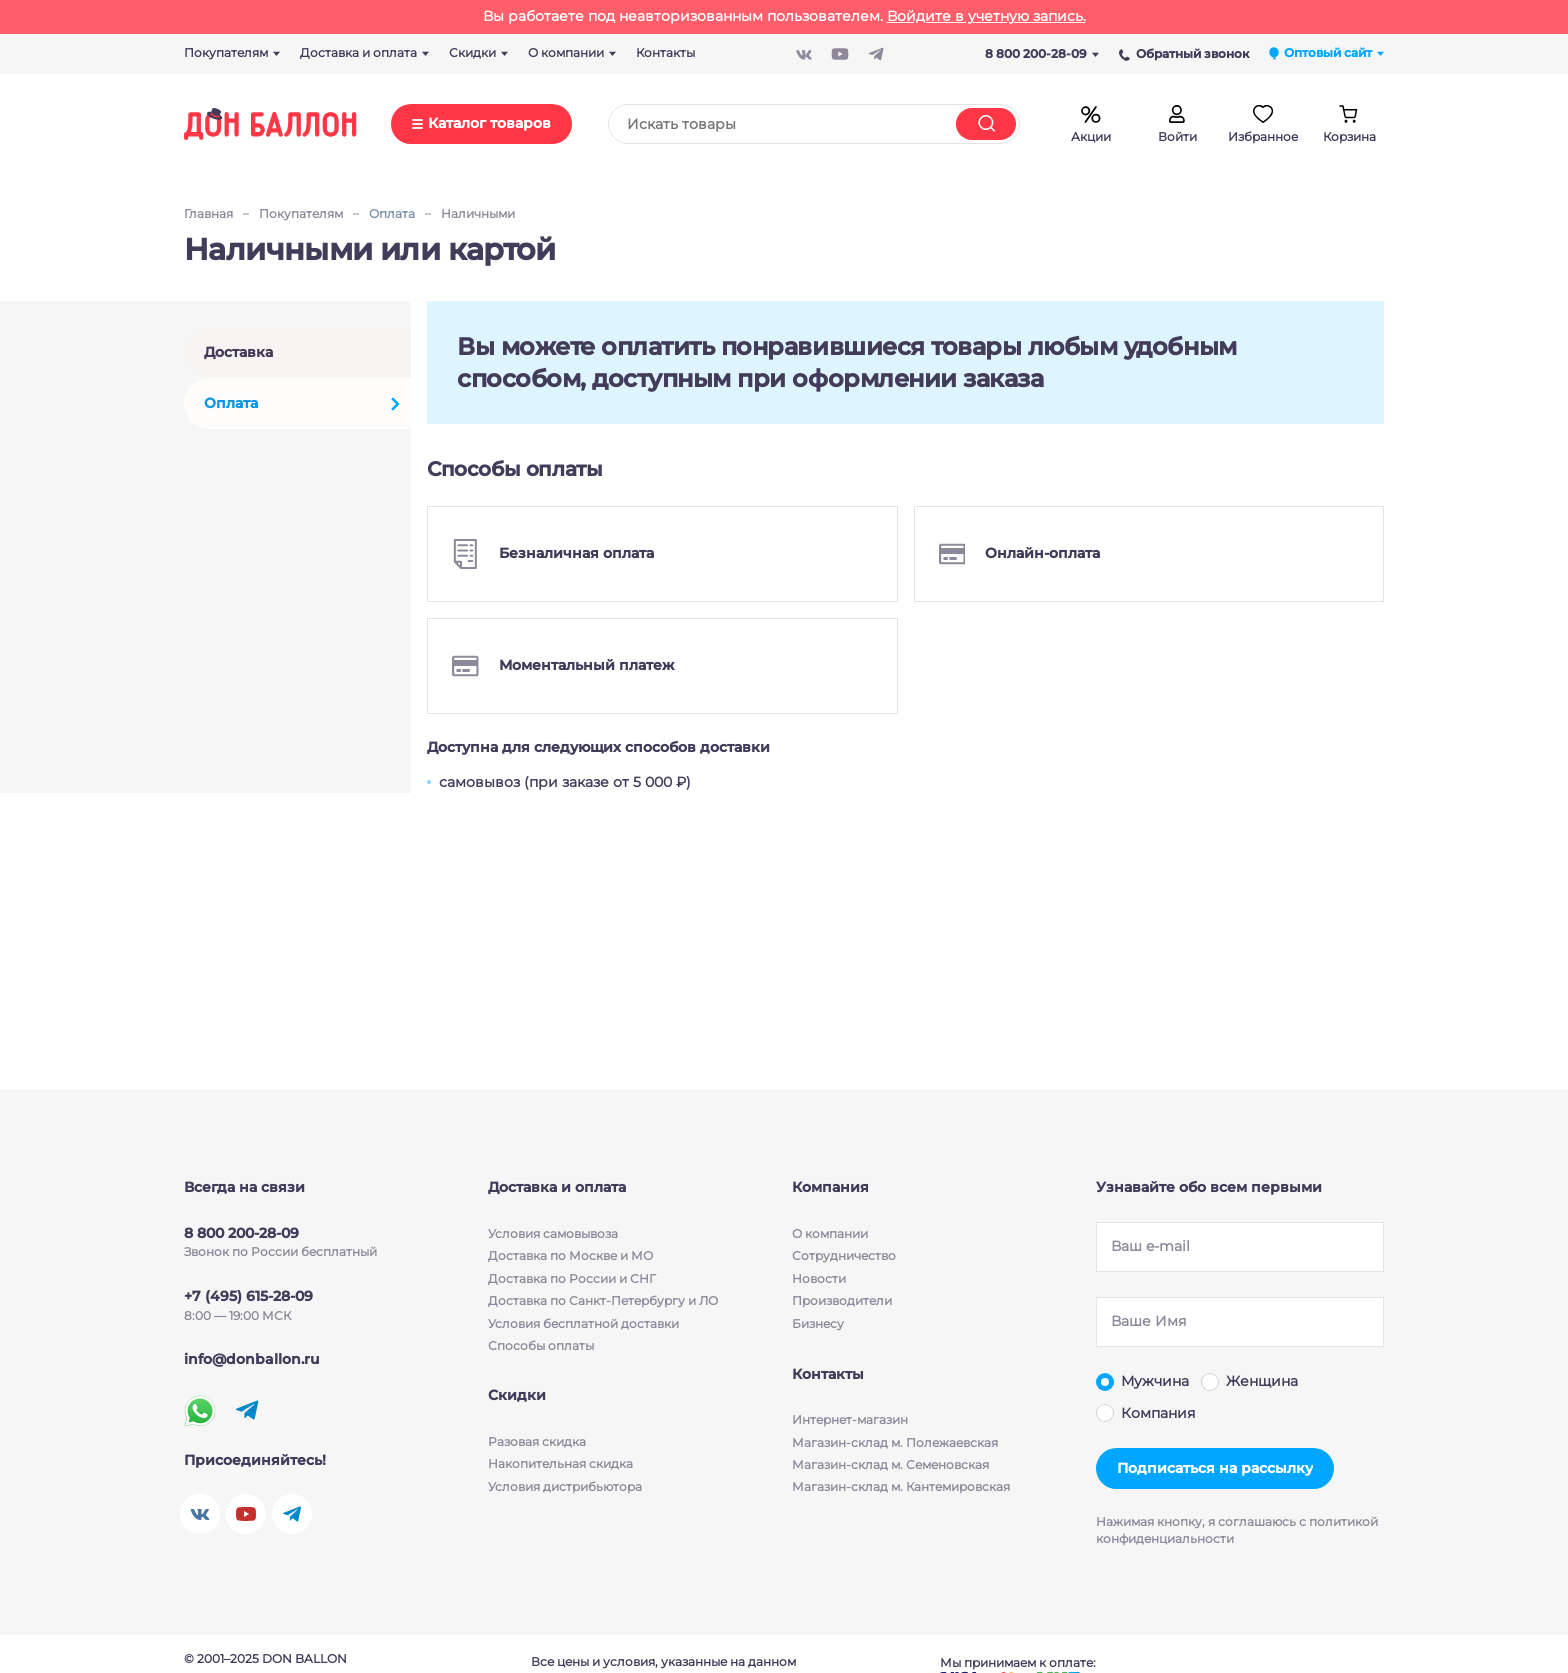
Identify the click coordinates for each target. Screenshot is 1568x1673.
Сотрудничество (844, 1255)
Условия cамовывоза (553, 1233)
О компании (830, 1233)
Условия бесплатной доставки (583, 1323)
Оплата (231, 403)
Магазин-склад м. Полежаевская (895, 1443)
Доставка (238, 352)
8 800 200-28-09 (1042, 53)
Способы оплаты (541, 1345)
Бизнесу (818, 1323)
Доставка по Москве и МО (570, 1255)
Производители (842, 1300)
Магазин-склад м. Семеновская (890, 1465)
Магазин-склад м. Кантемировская (901, 1488)
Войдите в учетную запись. (986, 16)
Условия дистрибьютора (565, 1488)
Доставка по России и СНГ (572, 1278)
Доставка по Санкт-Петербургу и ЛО (603, 1300)
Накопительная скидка (560, 1465)
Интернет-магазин (850, 1421)
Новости (819, 1278)
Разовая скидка (537, 1443)
